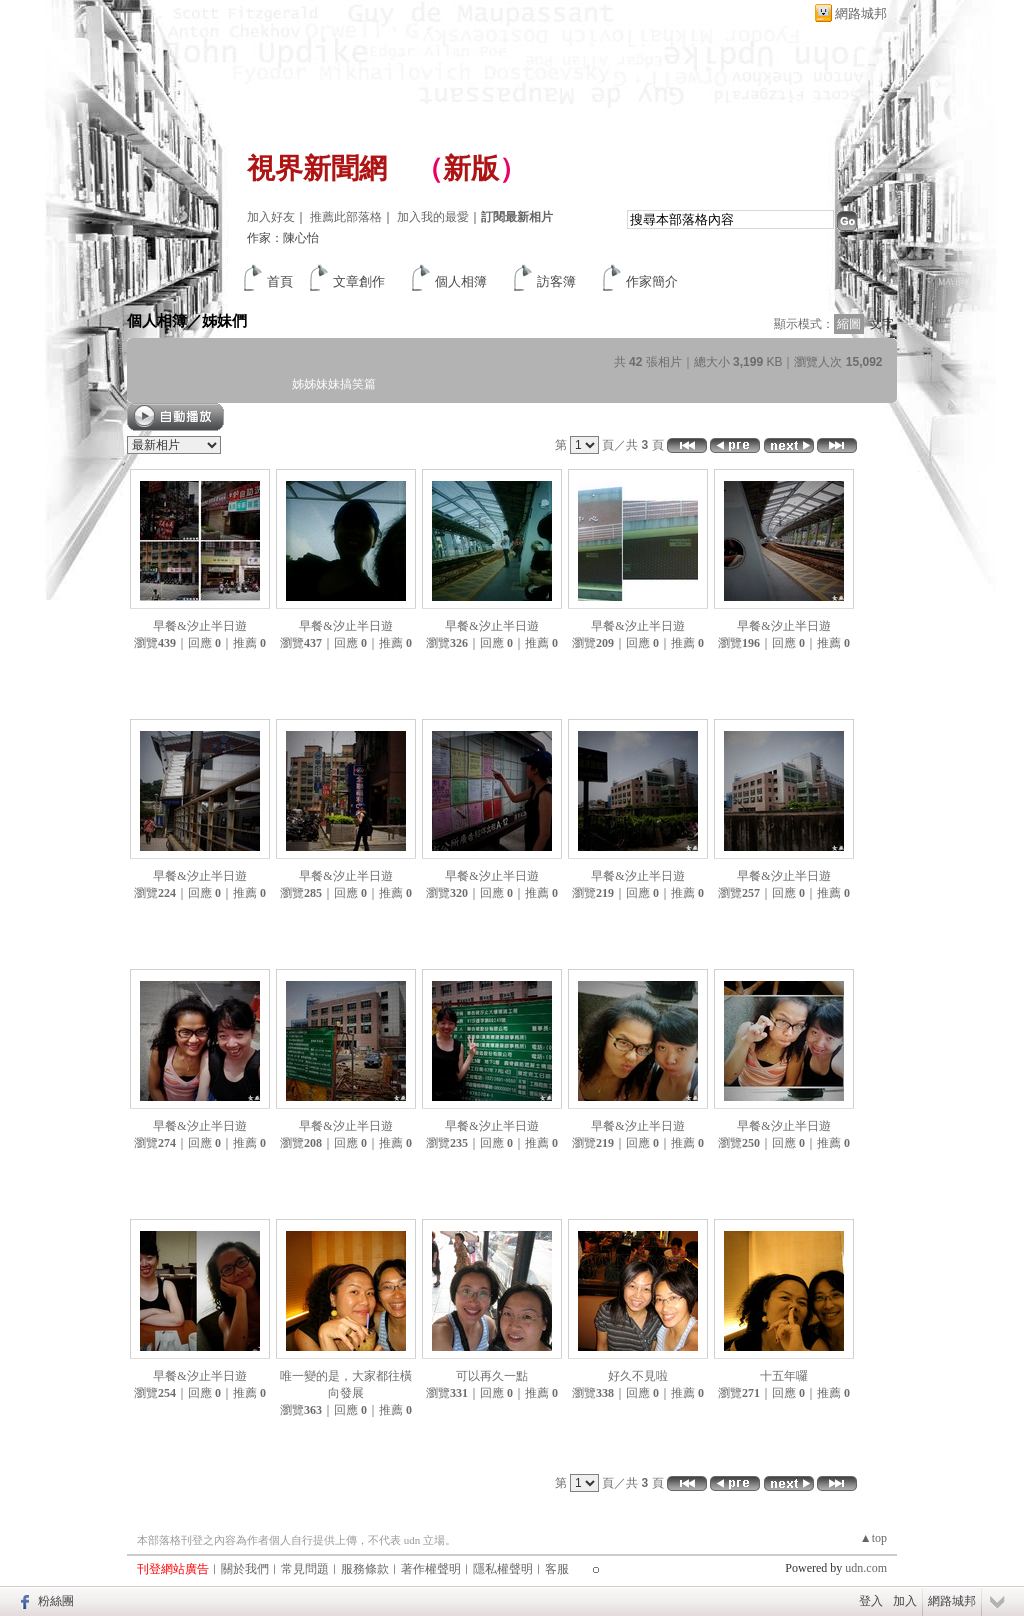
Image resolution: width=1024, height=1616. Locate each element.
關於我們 (245, 1569)
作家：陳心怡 (283, 238)
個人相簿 (461, 281)
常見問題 (305, 1569)
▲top (873, 1538)
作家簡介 (652, 281)
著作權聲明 (431, 1569)
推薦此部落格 (346, 217)
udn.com (866, 1568)
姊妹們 (224, 320)
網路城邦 (861, 13)
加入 (905, 1601)
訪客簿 (556, 281)
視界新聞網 (317, 168)
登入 (871, 1601)
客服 (557, 1569)
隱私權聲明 (503, 1569)
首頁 (280, 281)
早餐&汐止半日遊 (199, 626)
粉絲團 (56, 1601)
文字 (882, 324)
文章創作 (359, 281)
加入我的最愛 (433, 217)
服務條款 (365, 1569)
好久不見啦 (638, 1376)
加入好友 (271, 217)
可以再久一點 (492, 1376)
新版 (471, 168)
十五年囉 (784, 1376)
